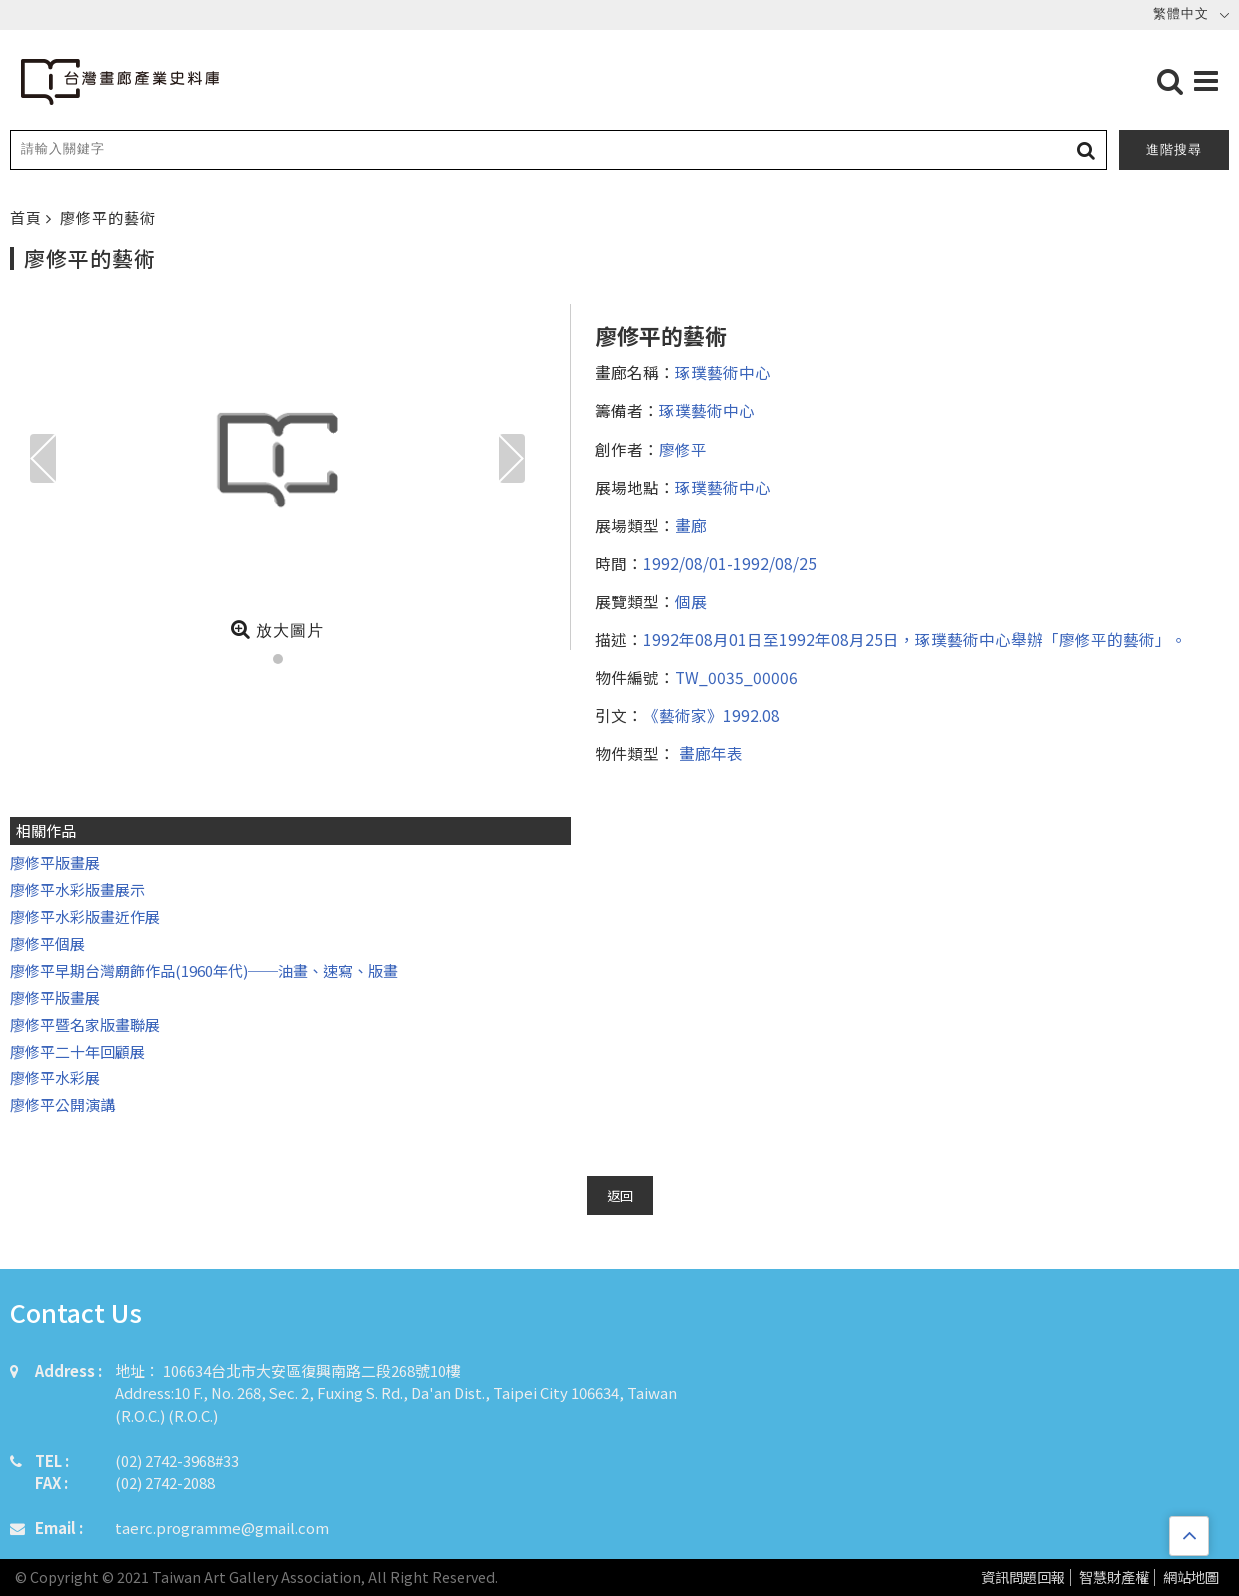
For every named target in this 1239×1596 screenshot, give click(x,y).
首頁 (28, 217)
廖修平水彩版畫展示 (77, 889)
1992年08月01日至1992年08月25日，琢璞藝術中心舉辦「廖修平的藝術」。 (915, 639)
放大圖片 (277, 629)
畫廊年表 (709, 753)
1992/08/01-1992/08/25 (730, 563)
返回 (620, 1195)
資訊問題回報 (1023, 1577)
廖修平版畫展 (55, 862)
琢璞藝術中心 (723, 372)
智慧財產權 (1114, 1577)
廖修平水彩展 (55, 1077)
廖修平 (683, 449)
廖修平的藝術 (108, 217)
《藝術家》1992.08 (711, 715)
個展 (691, 601)
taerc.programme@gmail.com (222, 1527)
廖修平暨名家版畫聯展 (85, 1024)
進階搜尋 (1174, 149)
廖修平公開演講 (62, 1104)
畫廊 (691, 525)
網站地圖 (1191, 1577)
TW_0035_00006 (736, 677)
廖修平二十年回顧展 (77, 1051)
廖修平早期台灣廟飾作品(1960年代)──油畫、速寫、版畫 (204, 970)
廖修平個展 (47, 943)
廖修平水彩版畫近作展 (85, 916)
